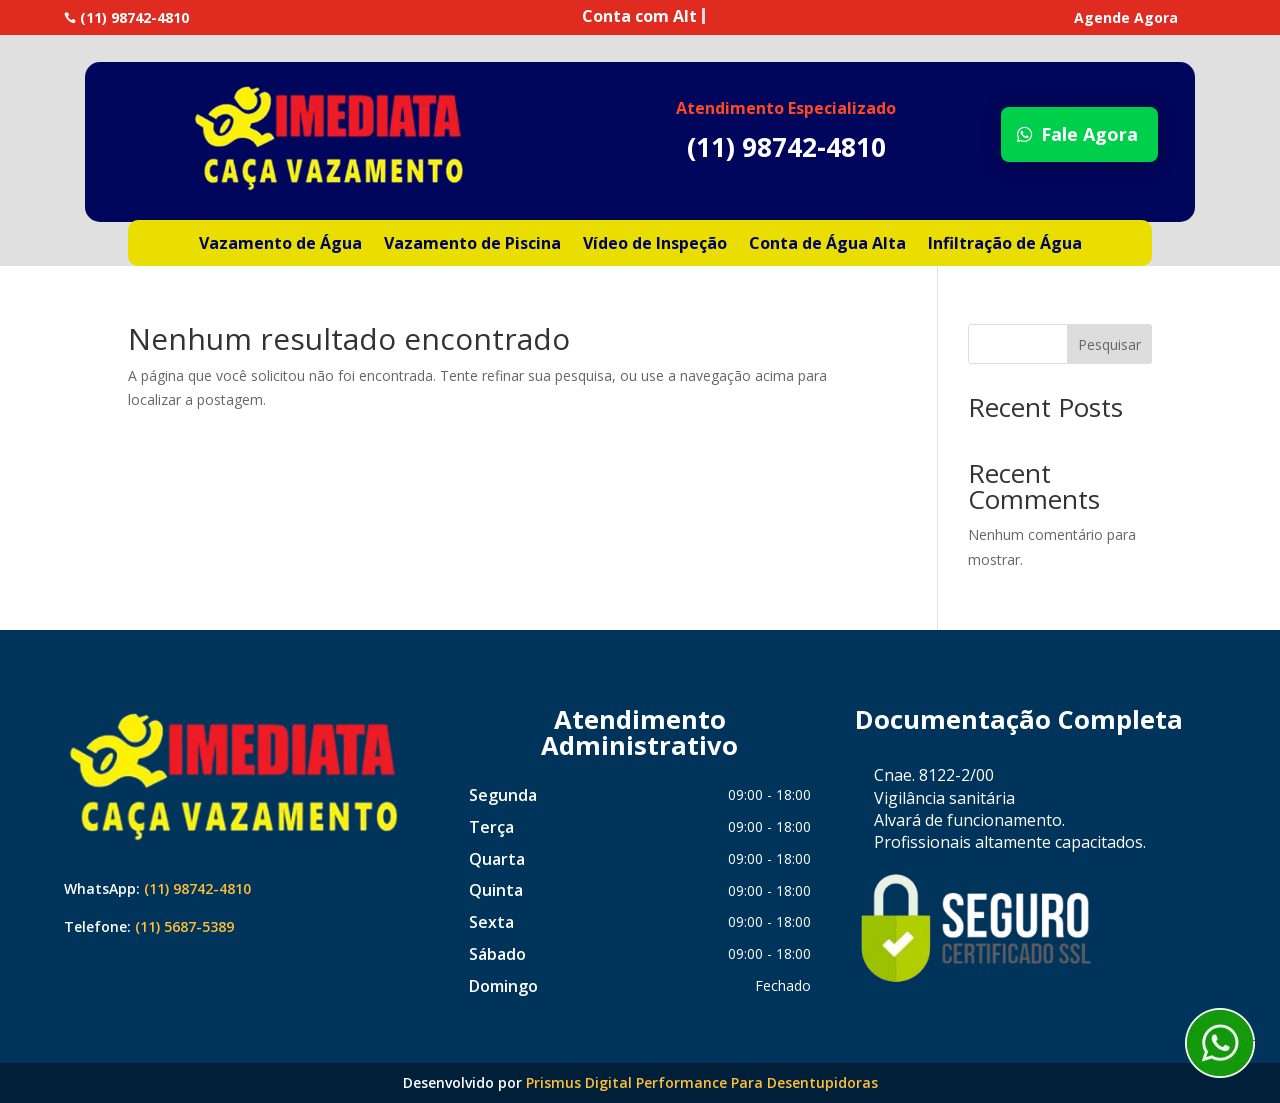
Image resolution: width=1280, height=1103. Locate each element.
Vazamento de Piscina (472, 245)
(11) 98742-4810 (197, 888)
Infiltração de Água (1005, 245)
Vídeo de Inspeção (655, 245)
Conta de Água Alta (827, 245)
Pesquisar (1109, 344)
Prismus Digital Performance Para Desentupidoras (702, 1082)
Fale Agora (1089, 134)
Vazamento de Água (280, 245)
